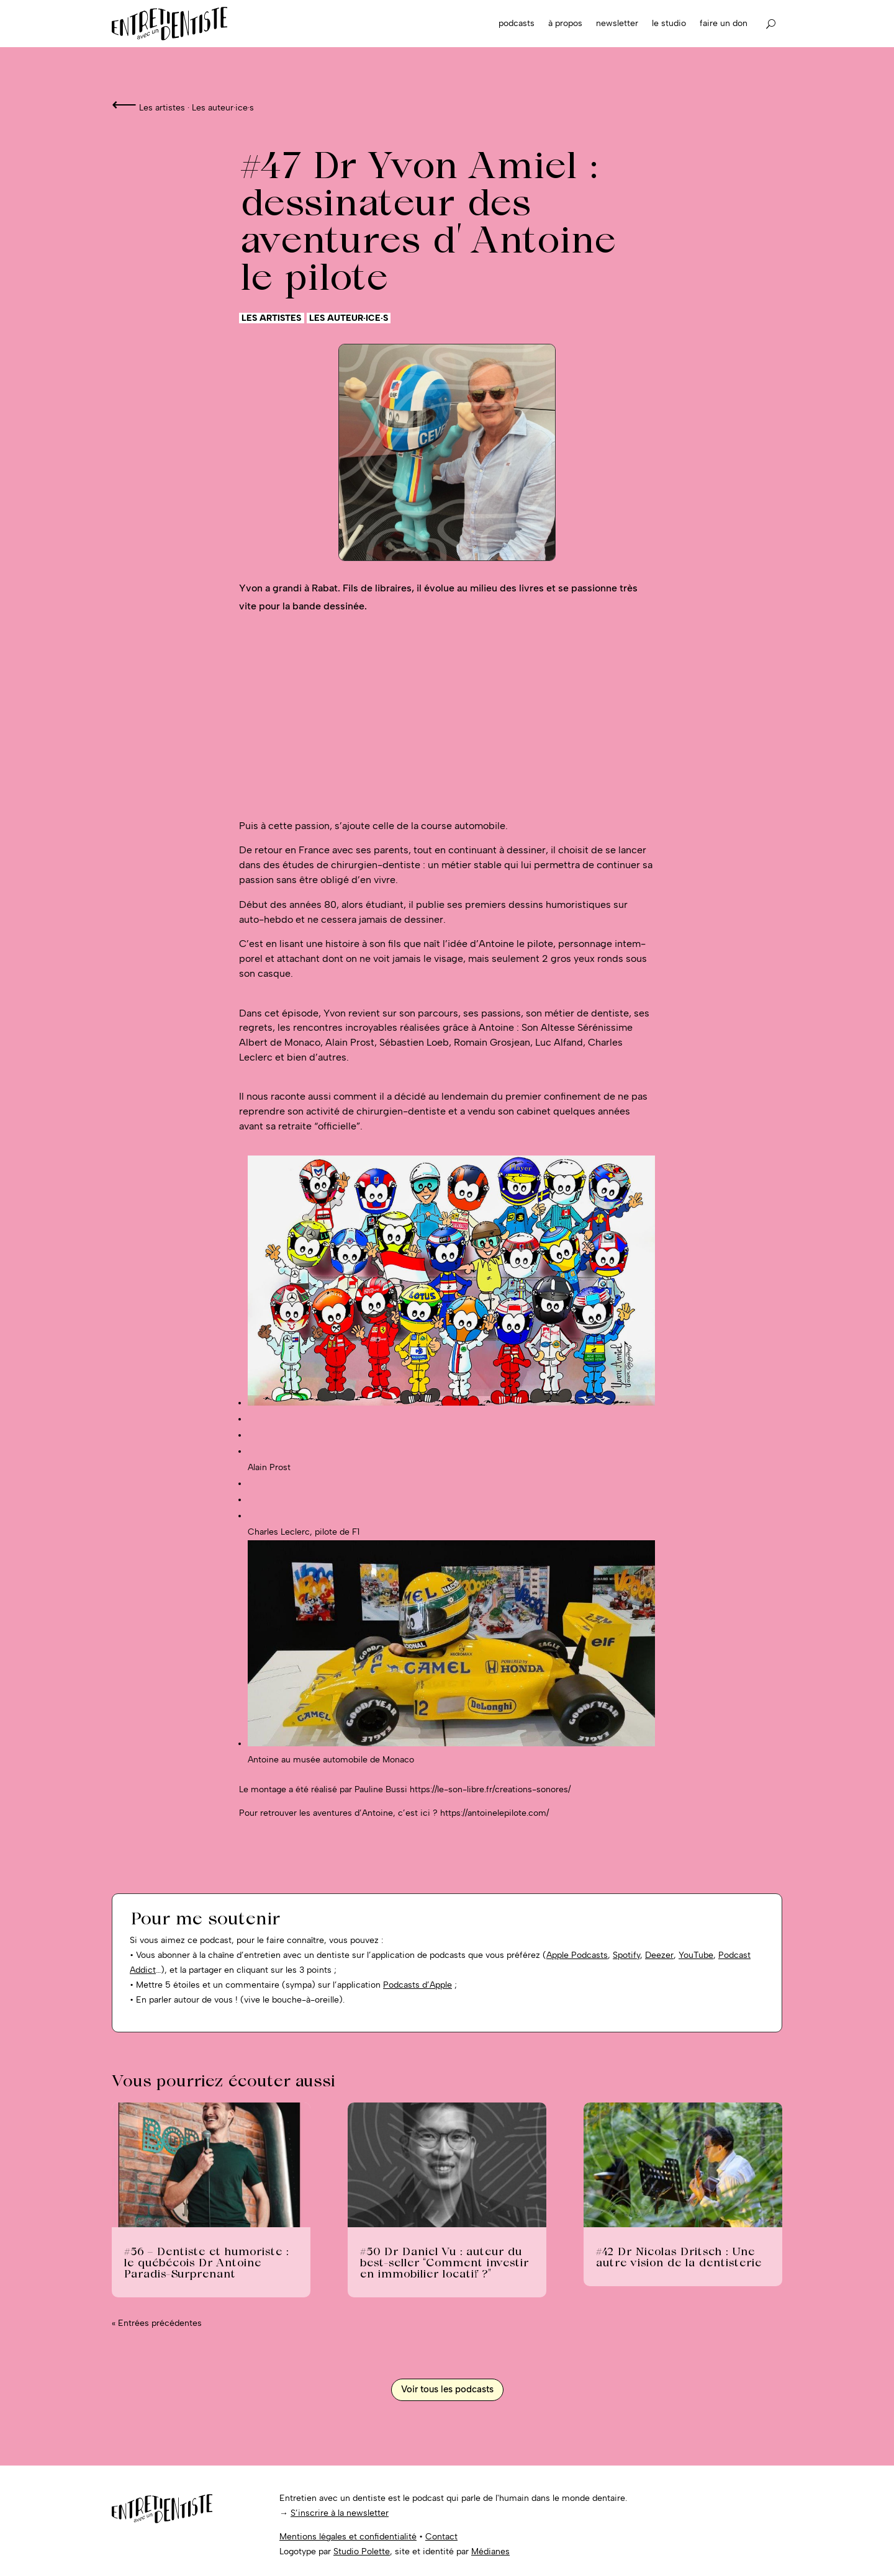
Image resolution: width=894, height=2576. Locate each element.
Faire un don (723, 23)
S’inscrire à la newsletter (340, 2513)
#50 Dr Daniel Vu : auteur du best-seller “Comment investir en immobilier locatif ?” (443, 2262)
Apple (558, 1955)
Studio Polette (361, 2551)
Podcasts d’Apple (417, 1985)
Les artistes (162, 107)
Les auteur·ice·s (223, 107)
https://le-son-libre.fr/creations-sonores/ (490, 1789)
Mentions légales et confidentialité (348, 2536)
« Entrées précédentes (157, 2323)
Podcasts (517, 23)
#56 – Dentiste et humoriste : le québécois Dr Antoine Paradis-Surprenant (206, 2262)
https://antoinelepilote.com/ (494, 1813)
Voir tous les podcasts (447, 2389)
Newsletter (617, 23)
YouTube (696, 1955)
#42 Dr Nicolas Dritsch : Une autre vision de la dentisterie (678, 2257)
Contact (441, 2536)
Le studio (669, 23)
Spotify (626, 1955)
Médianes (490, 2551)
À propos (565, 23)
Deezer (659, 1955)
